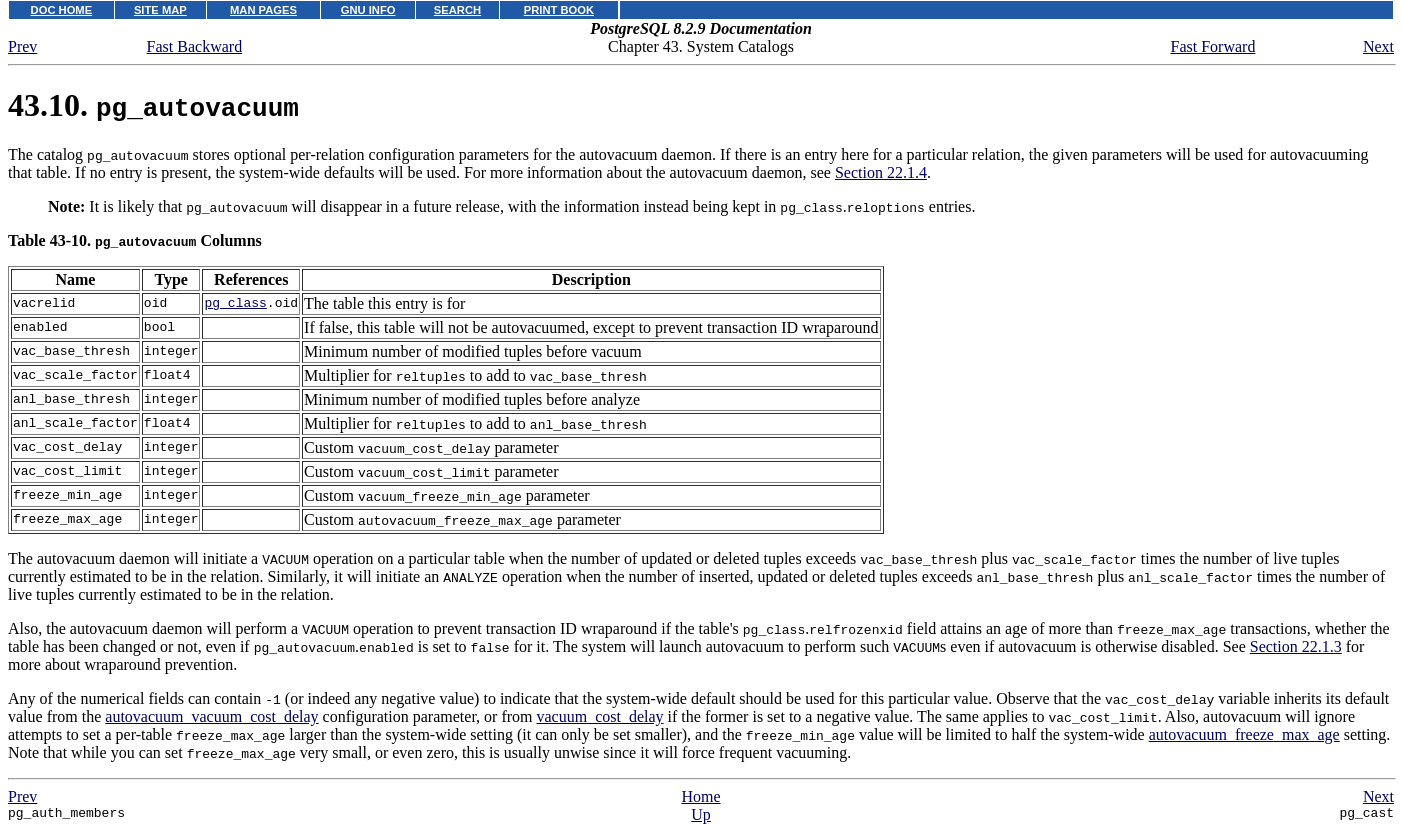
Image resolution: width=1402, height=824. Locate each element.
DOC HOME (62, 10)
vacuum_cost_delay (600, 716)
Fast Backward (195, 46)
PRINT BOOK (559, 10)
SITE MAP (160, 10)
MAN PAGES (263, 10)
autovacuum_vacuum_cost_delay (211, 716)
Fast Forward (1213, 46)
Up (701, 814)
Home (700, 796)
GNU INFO (368, 10)
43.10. (153, 105)
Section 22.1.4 (881, 172)
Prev (22, 46)
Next (1378, 46)
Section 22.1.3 (1296, 646)
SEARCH (457, 10)
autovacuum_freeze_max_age (1244, 734)
